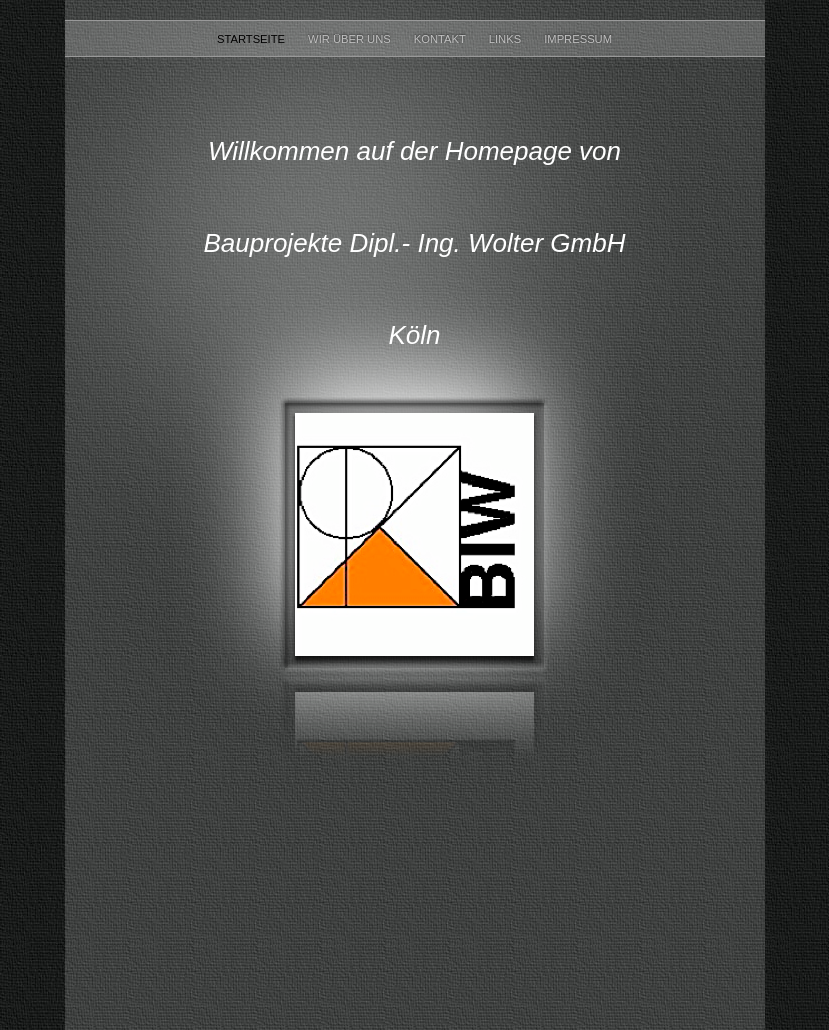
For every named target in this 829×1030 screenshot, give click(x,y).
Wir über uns (351, 39)
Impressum (578, 39)
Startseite (252, 39)
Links (506, 39)
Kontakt (441, 39)
